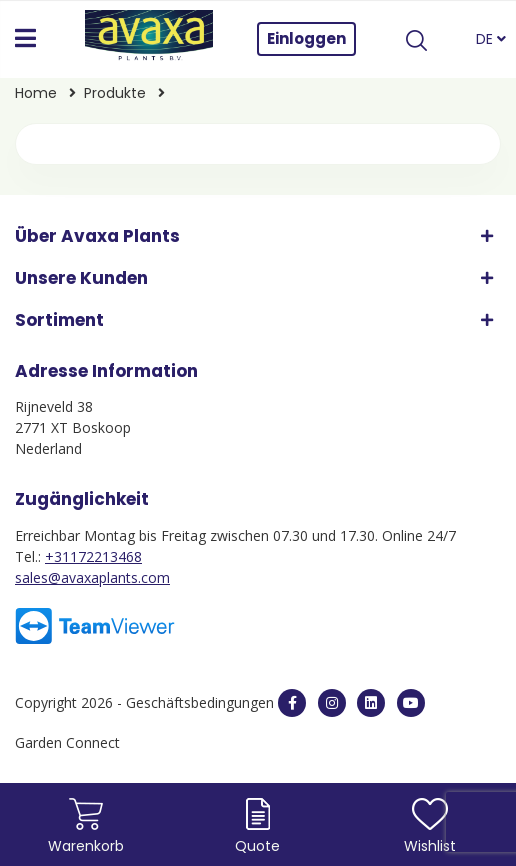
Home (38, 93)
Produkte (117, 93)
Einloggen (306, 38)
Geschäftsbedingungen (202, 702)
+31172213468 (93, 556)
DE (491, 39)
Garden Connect (67, 742)
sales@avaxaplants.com (92, 577)
